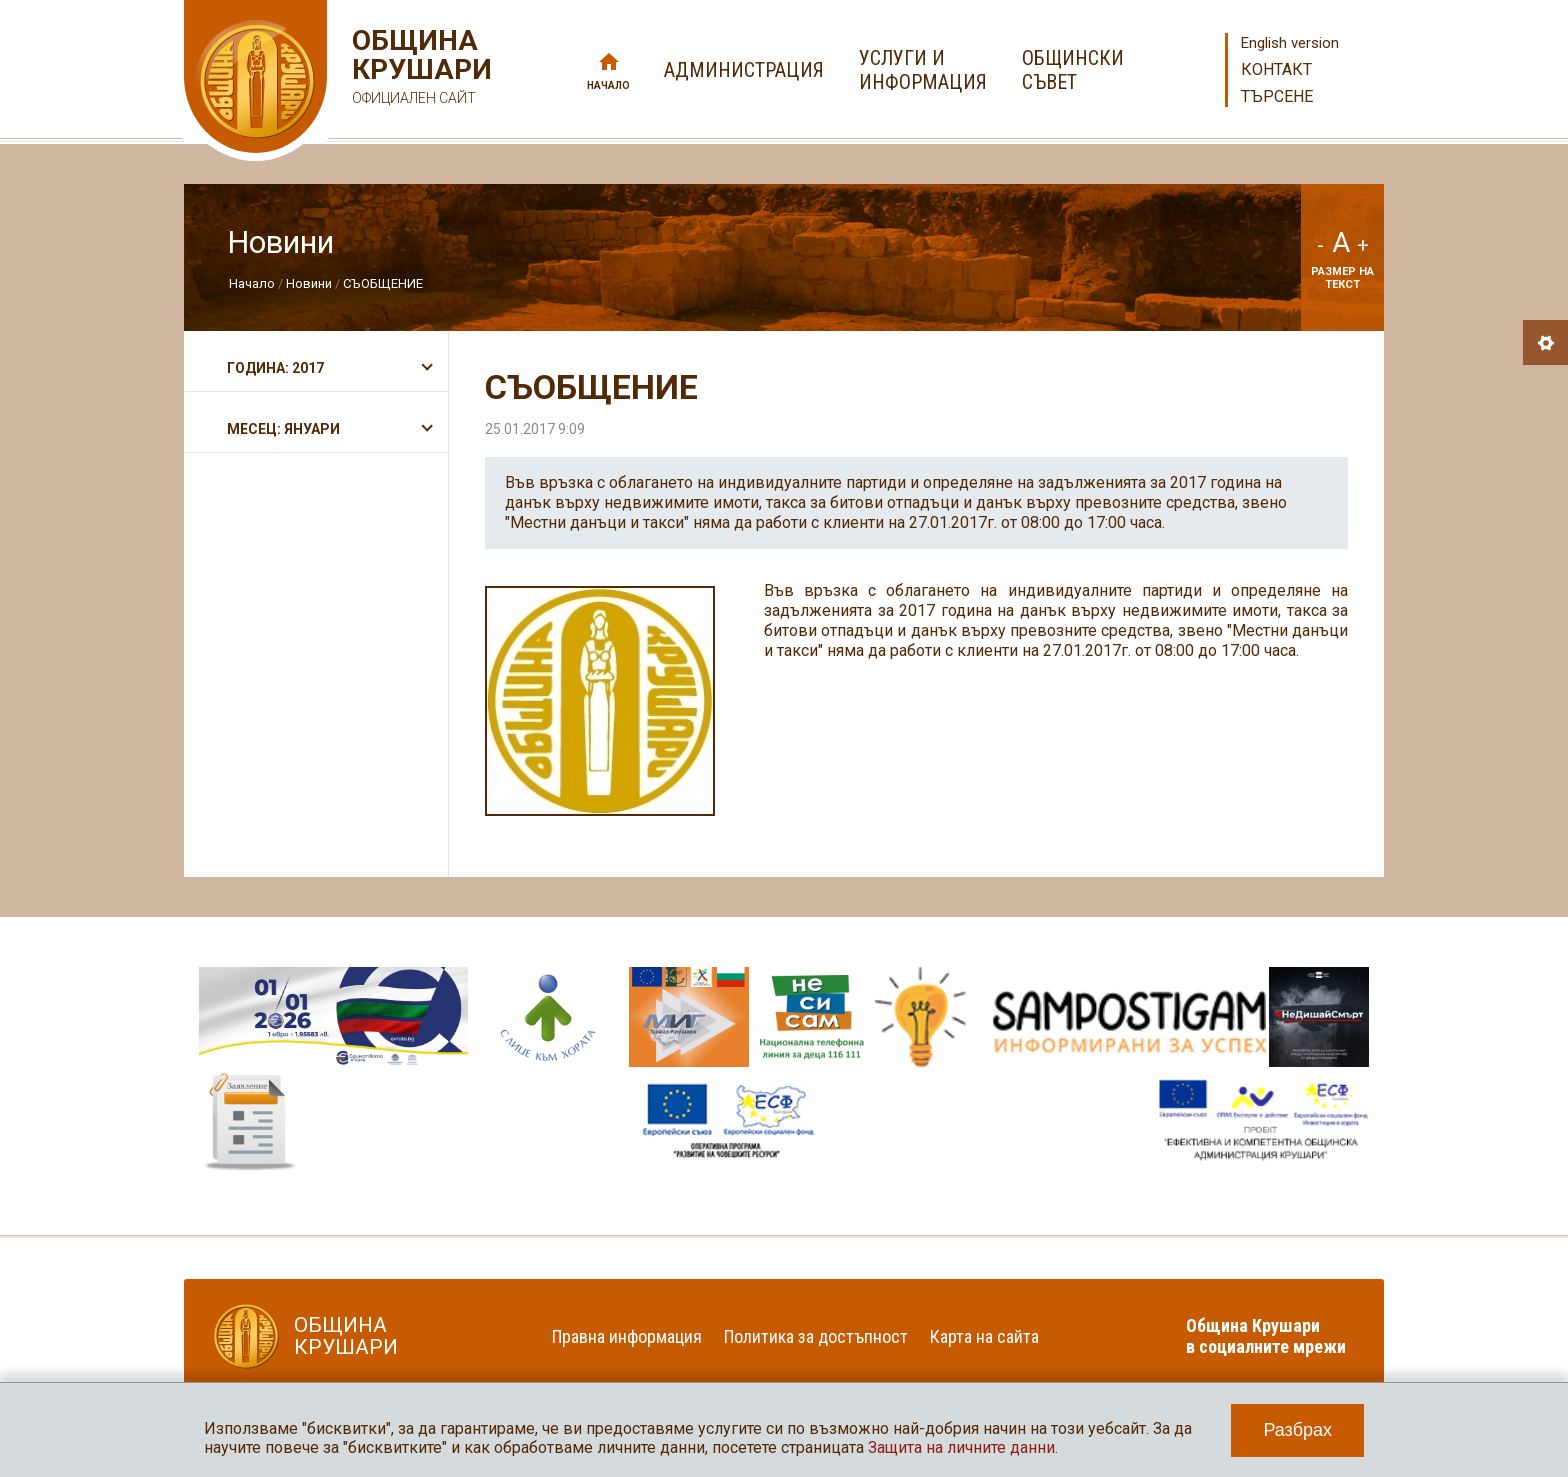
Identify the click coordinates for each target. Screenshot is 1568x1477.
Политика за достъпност (816, 1336)
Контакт (1276, 69)
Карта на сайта (984, 1336)
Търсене (1277, 96)
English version (1290, 43)
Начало (608, 85)
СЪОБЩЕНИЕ (383, 283)
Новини (309, 283)
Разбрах (1297, 1430)
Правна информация (627, 1336)
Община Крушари (419, 69)
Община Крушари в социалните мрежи (1266, 1336)
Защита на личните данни (961, 1447)
